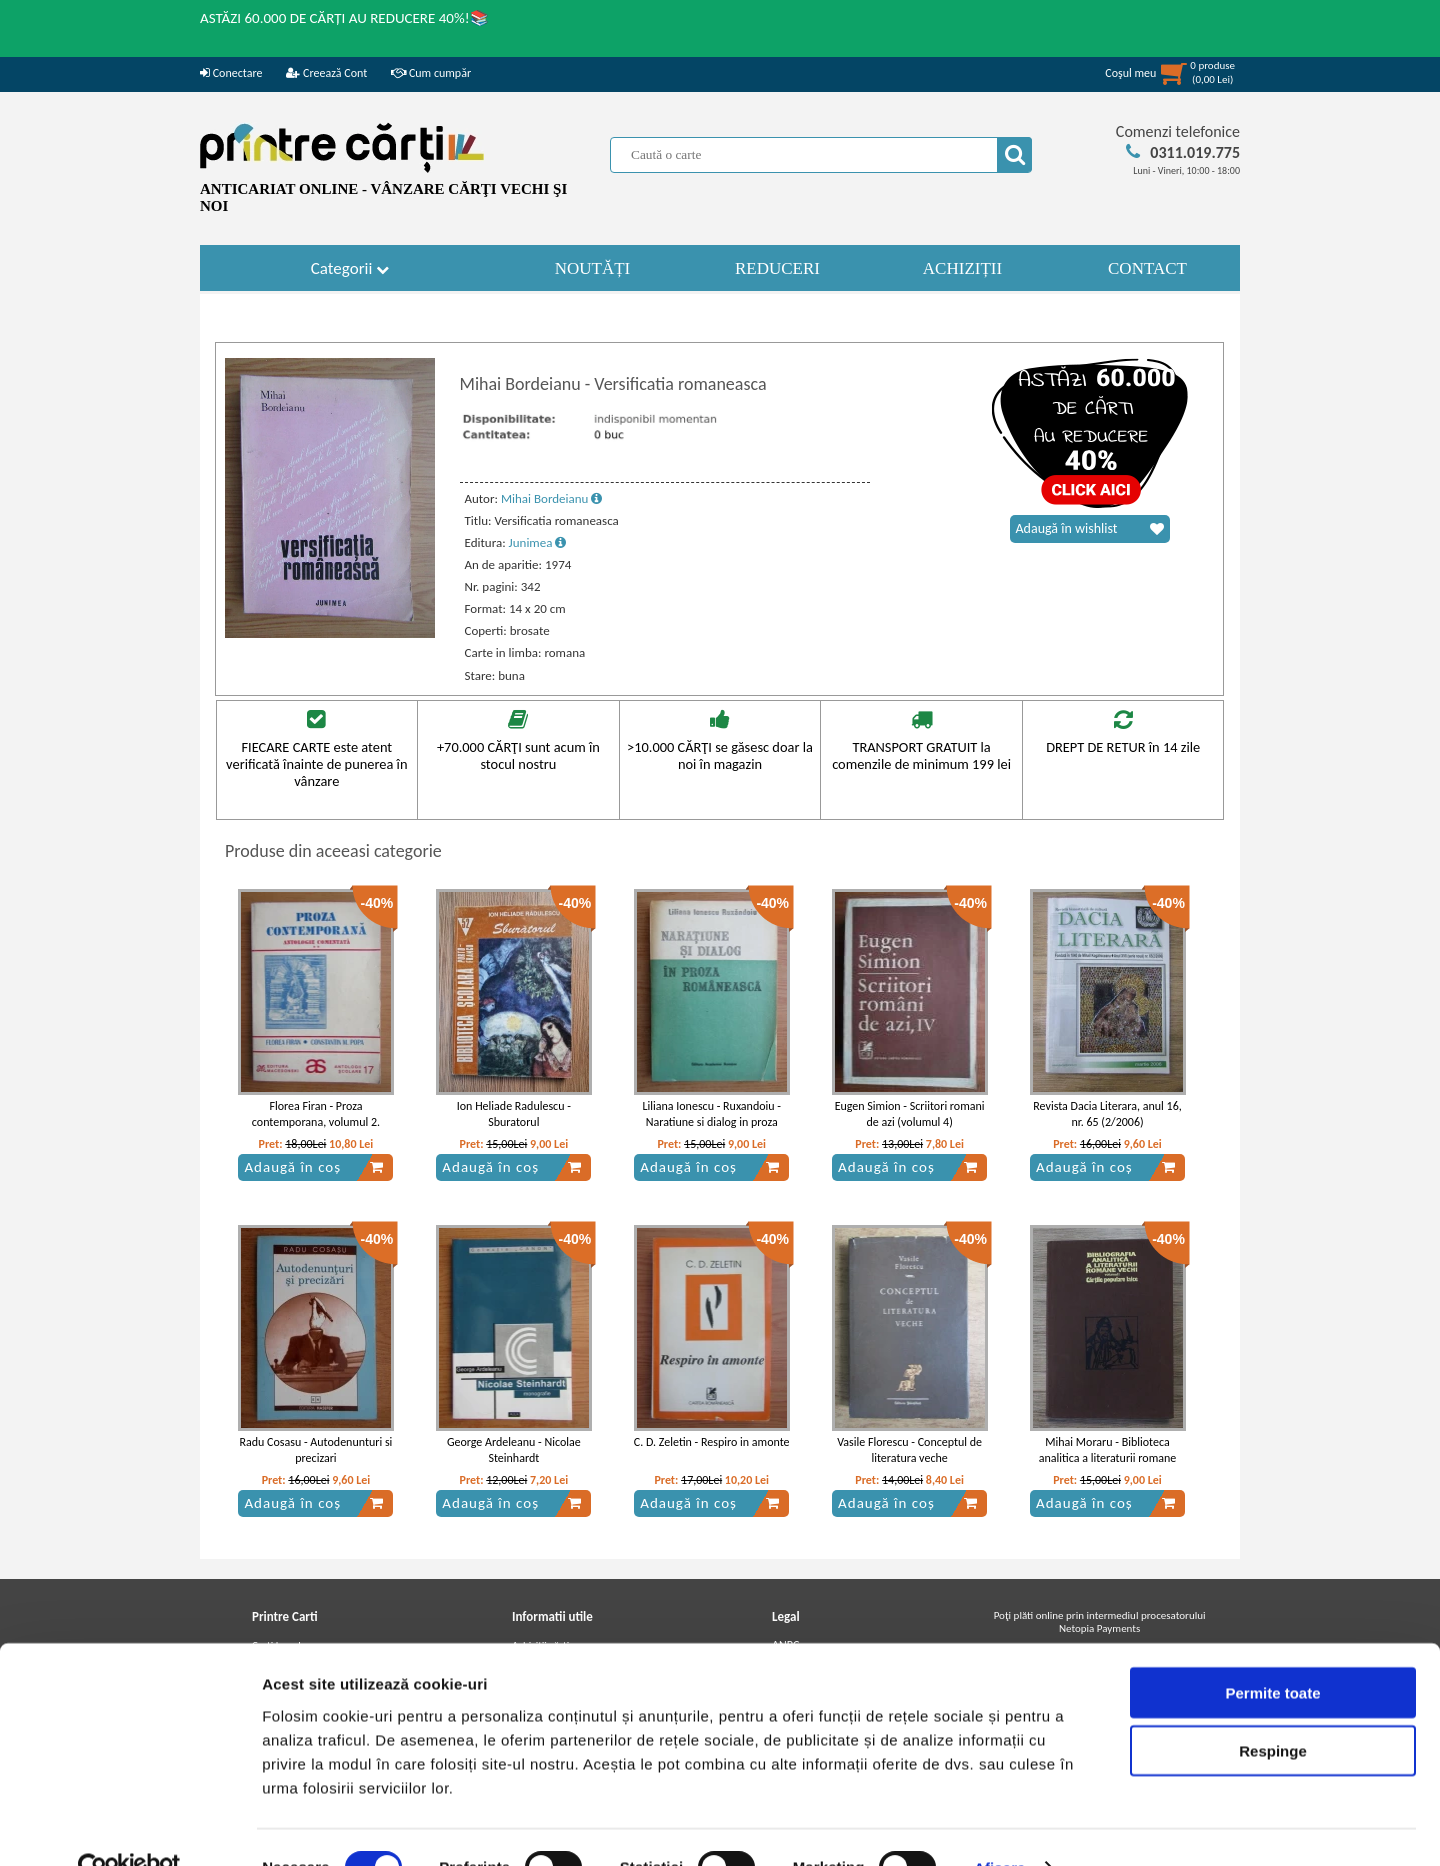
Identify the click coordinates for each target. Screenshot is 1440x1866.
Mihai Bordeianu (551, 498)
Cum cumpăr (431, 73)
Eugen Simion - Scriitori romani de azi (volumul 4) (910, 1114)
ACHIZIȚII (962, 268)
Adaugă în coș (314, 1167)
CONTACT (1147, 268)
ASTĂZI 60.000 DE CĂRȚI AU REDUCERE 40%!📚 (344, 18)
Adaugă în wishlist (1090, 529)
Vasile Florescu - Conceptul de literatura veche (909, 1450)
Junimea (538, 542)
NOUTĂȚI (593, 268)
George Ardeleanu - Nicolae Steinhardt (514, 1450)
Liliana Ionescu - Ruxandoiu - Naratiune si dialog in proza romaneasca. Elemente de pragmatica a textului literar (711, 1131)
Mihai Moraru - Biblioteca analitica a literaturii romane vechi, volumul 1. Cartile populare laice (1108, 1467)
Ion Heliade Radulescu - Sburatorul (514, 1114)
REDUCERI (777, 268)
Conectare (231, 73)
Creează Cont (326, 73)
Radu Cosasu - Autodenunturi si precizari (316, 1450)
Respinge (1273, 1709)
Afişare (1000, 1826)
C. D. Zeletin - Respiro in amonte (712, 1442)
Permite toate (1272, 1650)
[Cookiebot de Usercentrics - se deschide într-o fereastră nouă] (129, 1827)
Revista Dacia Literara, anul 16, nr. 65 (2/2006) (1107, 1114)
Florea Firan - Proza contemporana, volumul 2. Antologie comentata (316, 1123)
